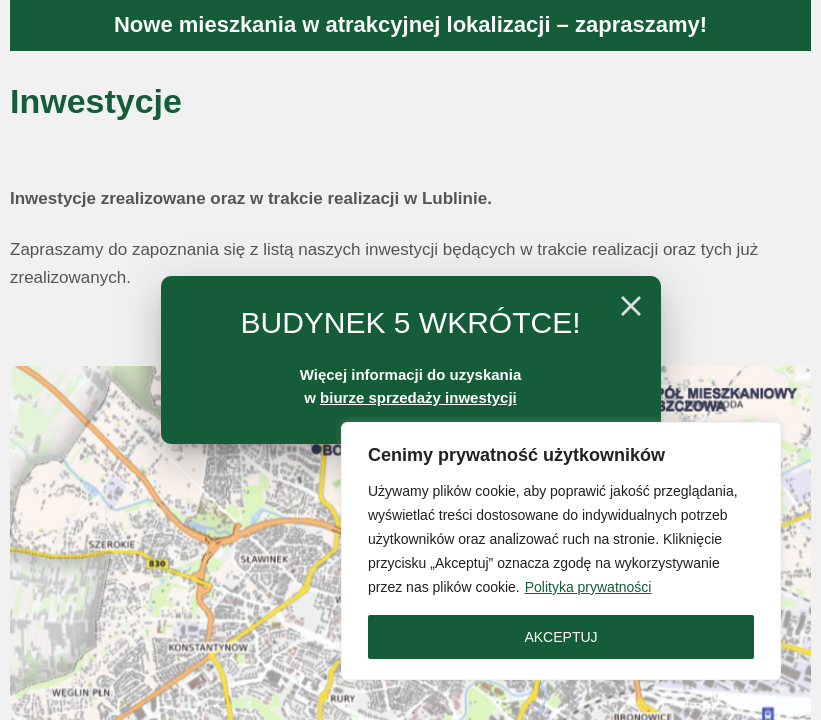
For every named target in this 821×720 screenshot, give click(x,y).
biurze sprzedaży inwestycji (418, 397)
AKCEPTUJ (560, 637)
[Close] (631, 306)
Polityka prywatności (588, 587)
